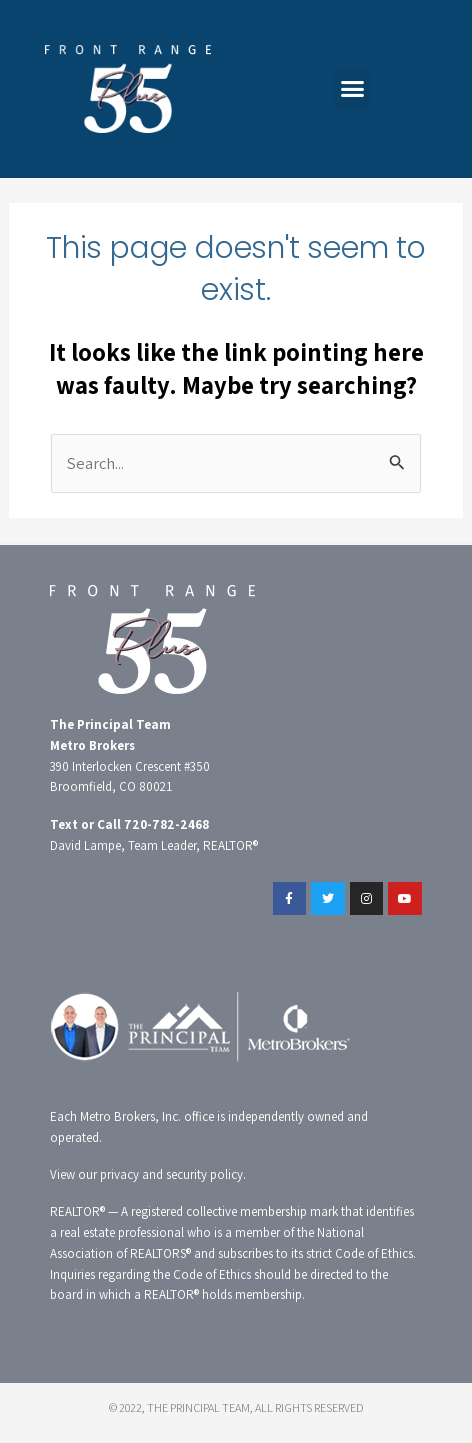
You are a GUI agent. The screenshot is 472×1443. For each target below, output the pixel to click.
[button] (352, 89)
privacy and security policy (171, 1174)
